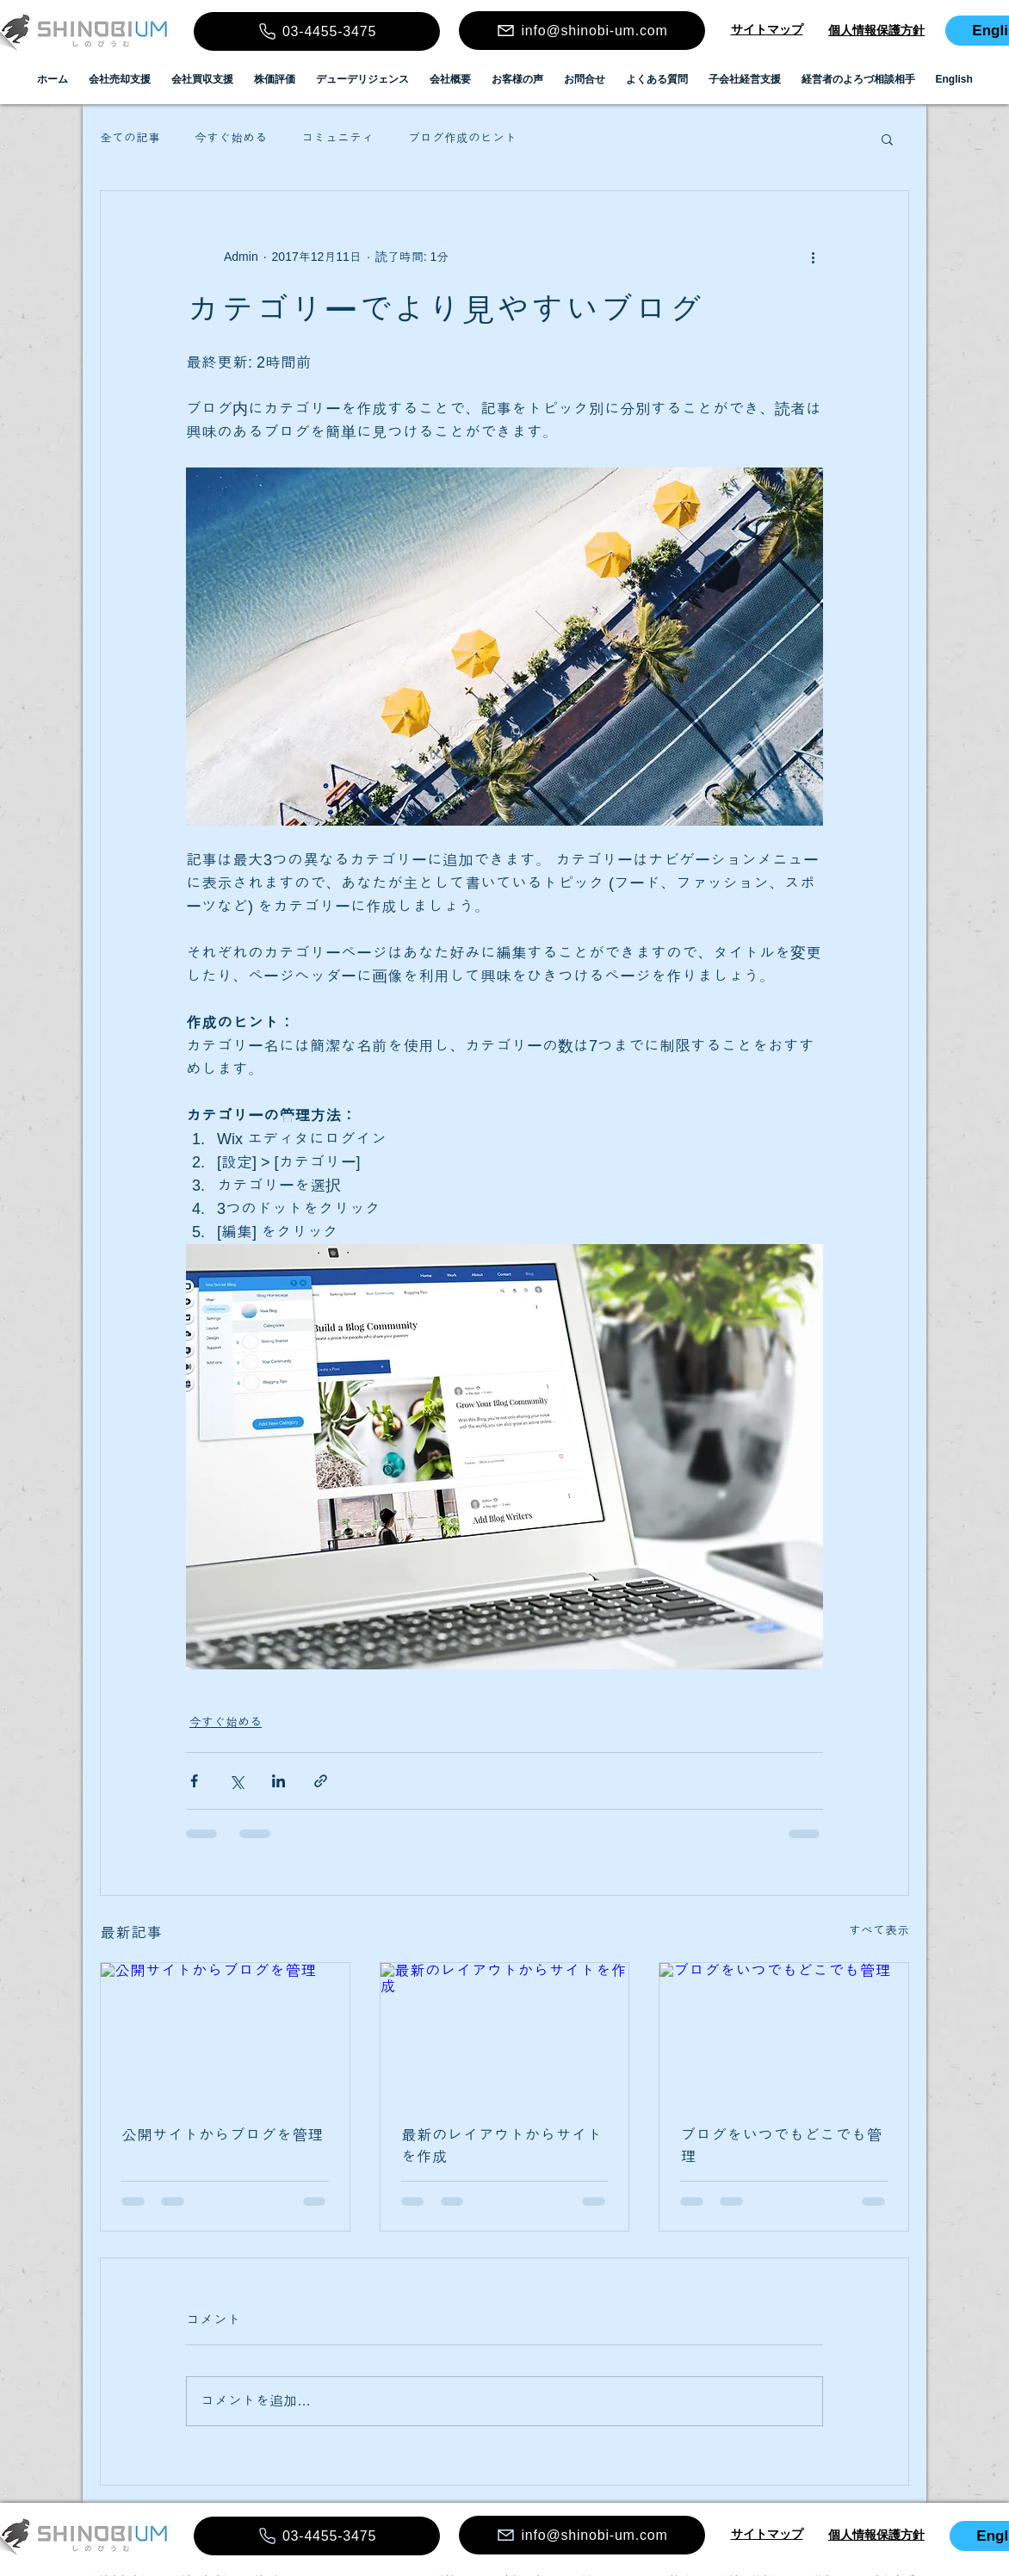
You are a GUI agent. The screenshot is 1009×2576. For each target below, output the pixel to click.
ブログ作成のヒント (462, 138)
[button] (887, 139)
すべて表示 (879, 1930)
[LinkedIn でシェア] (278, 1781)
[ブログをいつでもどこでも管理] (783, 2032)
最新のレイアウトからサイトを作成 (502, 2146)
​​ (767, 29)
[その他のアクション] (812, 256)
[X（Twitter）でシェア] (236, 1781)
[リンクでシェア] (321, 1781)
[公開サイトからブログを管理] (225, 2032)
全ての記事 (130, 138)
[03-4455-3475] (317, 31)
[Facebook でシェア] (194, 1781)
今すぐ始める (231, 138)
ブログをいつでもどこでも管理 (781, 2146)
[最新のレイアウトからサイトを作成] (505, 2032)
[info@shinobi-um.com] (582, 30)
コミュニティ (337, 138)
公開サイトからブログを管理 (222, 2135)
